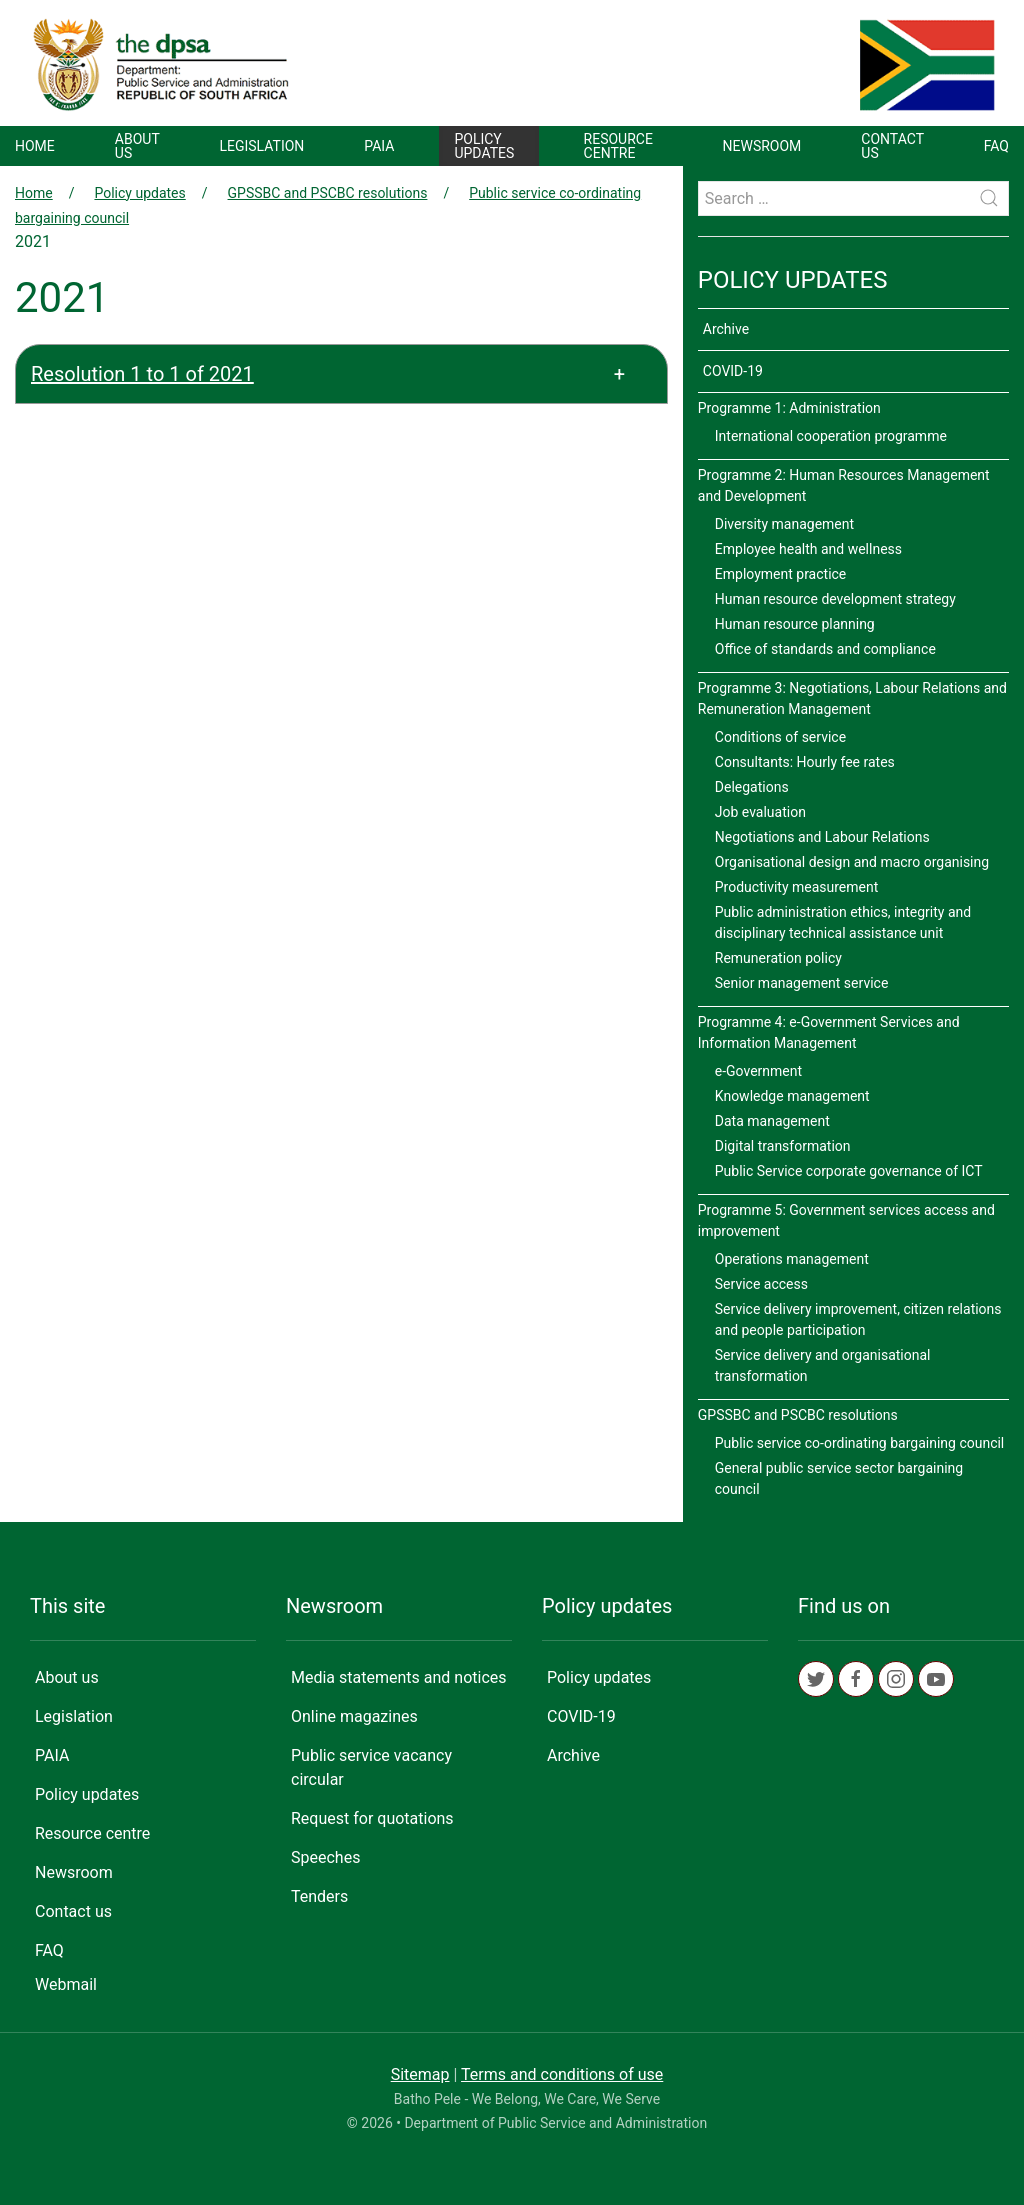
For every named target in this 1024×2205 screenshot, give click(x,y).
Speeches (325, 1857)
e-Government (758, 1071)
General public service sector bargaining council (839, 1478)
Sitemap (420, 2074)
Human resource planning (795, 624)
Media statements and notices (399, 1677)
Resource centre (618, 146)
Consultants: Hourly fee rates (805, 762)
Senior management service (802, 983)
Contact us (892, 146)
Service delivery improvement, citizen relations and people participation (858, 1319)
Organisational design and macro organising (852, 862)
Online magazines (354, 1716)
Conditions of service (780, 737)
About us (137, 146)
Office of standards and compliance (825, 649)
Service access (761, 1284)
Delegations (752, 787)
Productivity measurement (797, 887)
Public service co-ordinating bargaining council (860, 1443)
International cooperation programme (831, 436)
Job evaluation (760, 812)
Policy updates (484, 146)
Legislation (261, 146)
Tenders (319, 1896)
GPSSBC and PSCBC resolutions (328, 193)
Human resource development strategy (835, 599)
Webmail (66, 1984)
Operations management (792, 1259)
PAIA (379, 146)
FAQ (996, 146)
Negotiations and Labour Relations (822, 837)
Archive (726, 329)
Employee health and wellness (808, 549)
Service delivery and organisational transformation (823, 1365)
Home (35, 146)
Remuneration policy (778, 958)
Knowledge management (792, 1096)
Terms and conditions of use (562, 2074)
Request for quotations (372, 1818)
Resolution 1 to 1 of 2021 (142, 374)
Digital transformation (783, 1146)
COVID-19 (733, 371)
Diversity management (784, 524)
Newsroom (762, 146)
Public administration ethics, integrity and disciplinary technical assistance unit (843, 922)
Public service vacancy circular (371, 1767)
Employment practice (781, 574)
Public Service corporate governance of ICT (849, 1171)
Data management (772, 1121)
